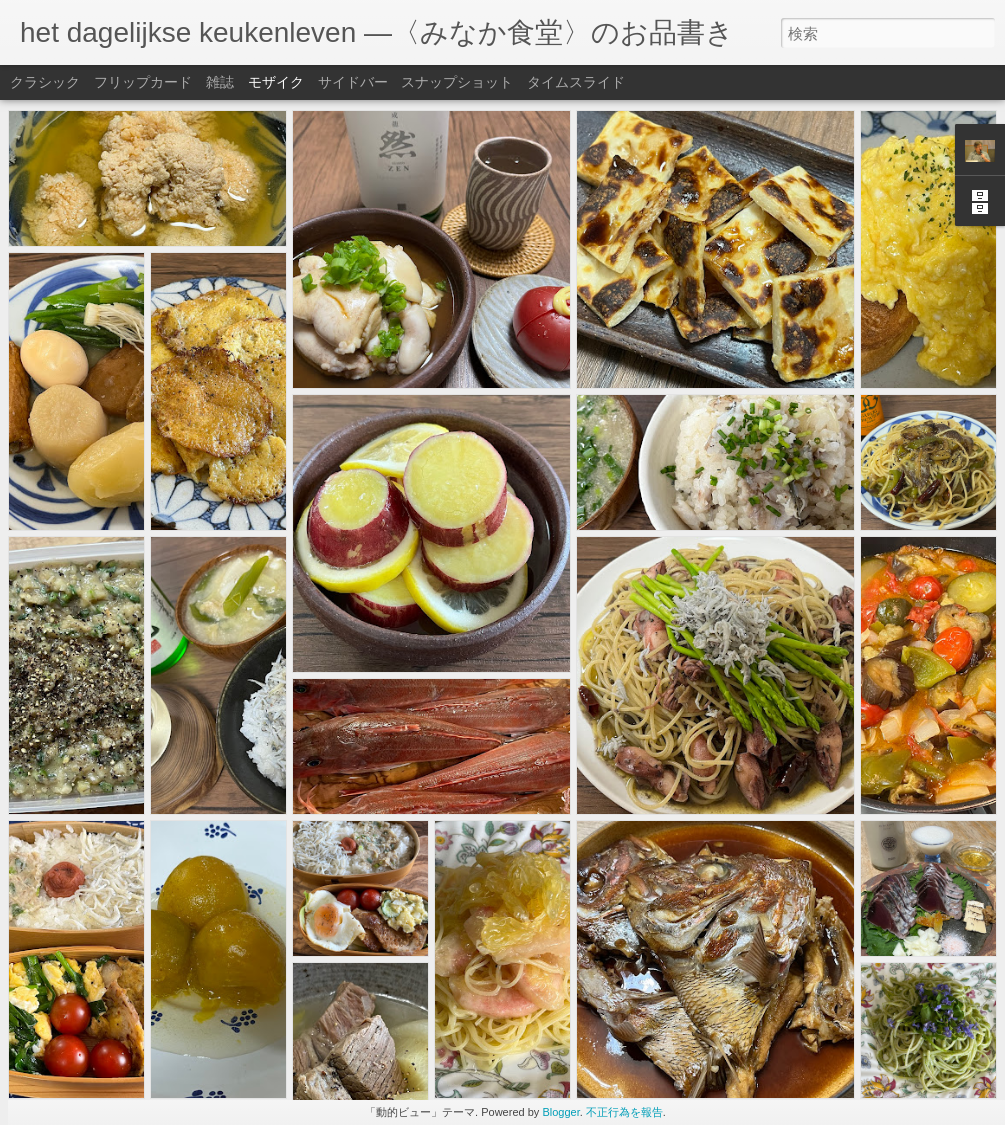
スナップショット (457, 82)
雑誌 (220, 82)
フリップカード (143, 82)
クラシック (45, 82)
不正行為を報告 (624, 1112)
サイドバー (353, 82)
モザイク (276, 82)
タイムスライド (576, 82)
